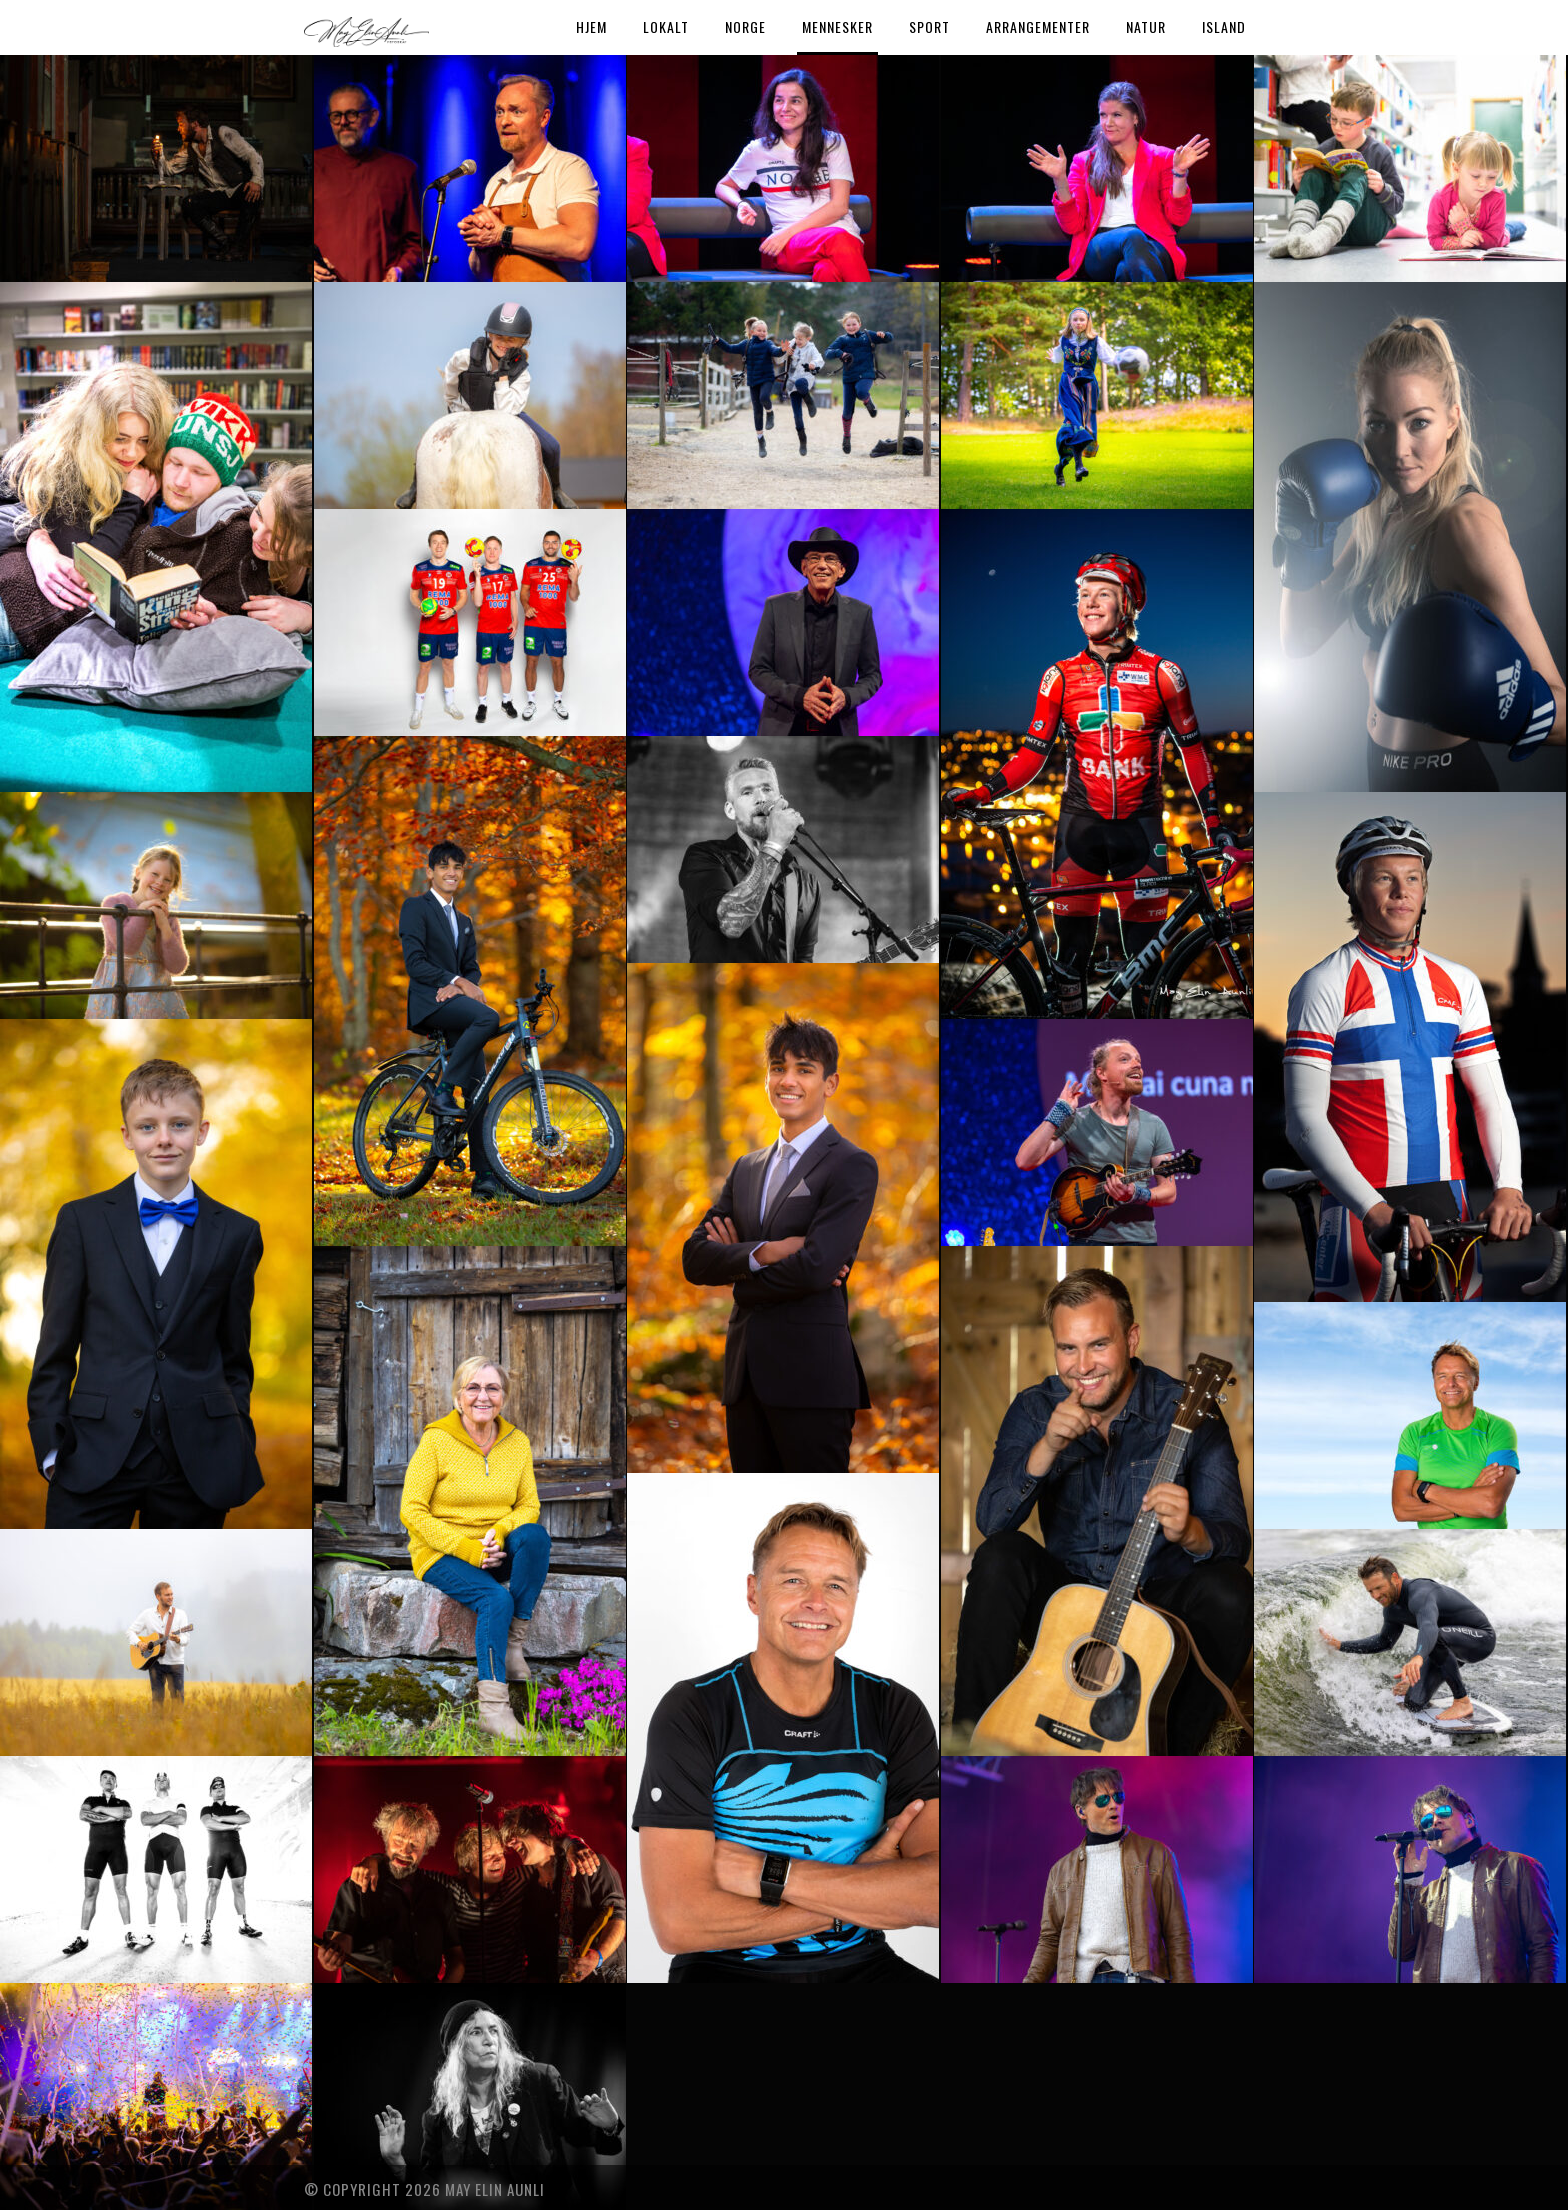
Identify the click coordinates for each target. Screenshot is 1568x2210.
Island (1224, 26)
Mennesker (837, 26)
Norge (745, 26)
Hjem (591, 26)
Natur (1146, 26)
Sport (929, 26)
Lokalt (666, 26)
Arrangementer (1038, 26)
